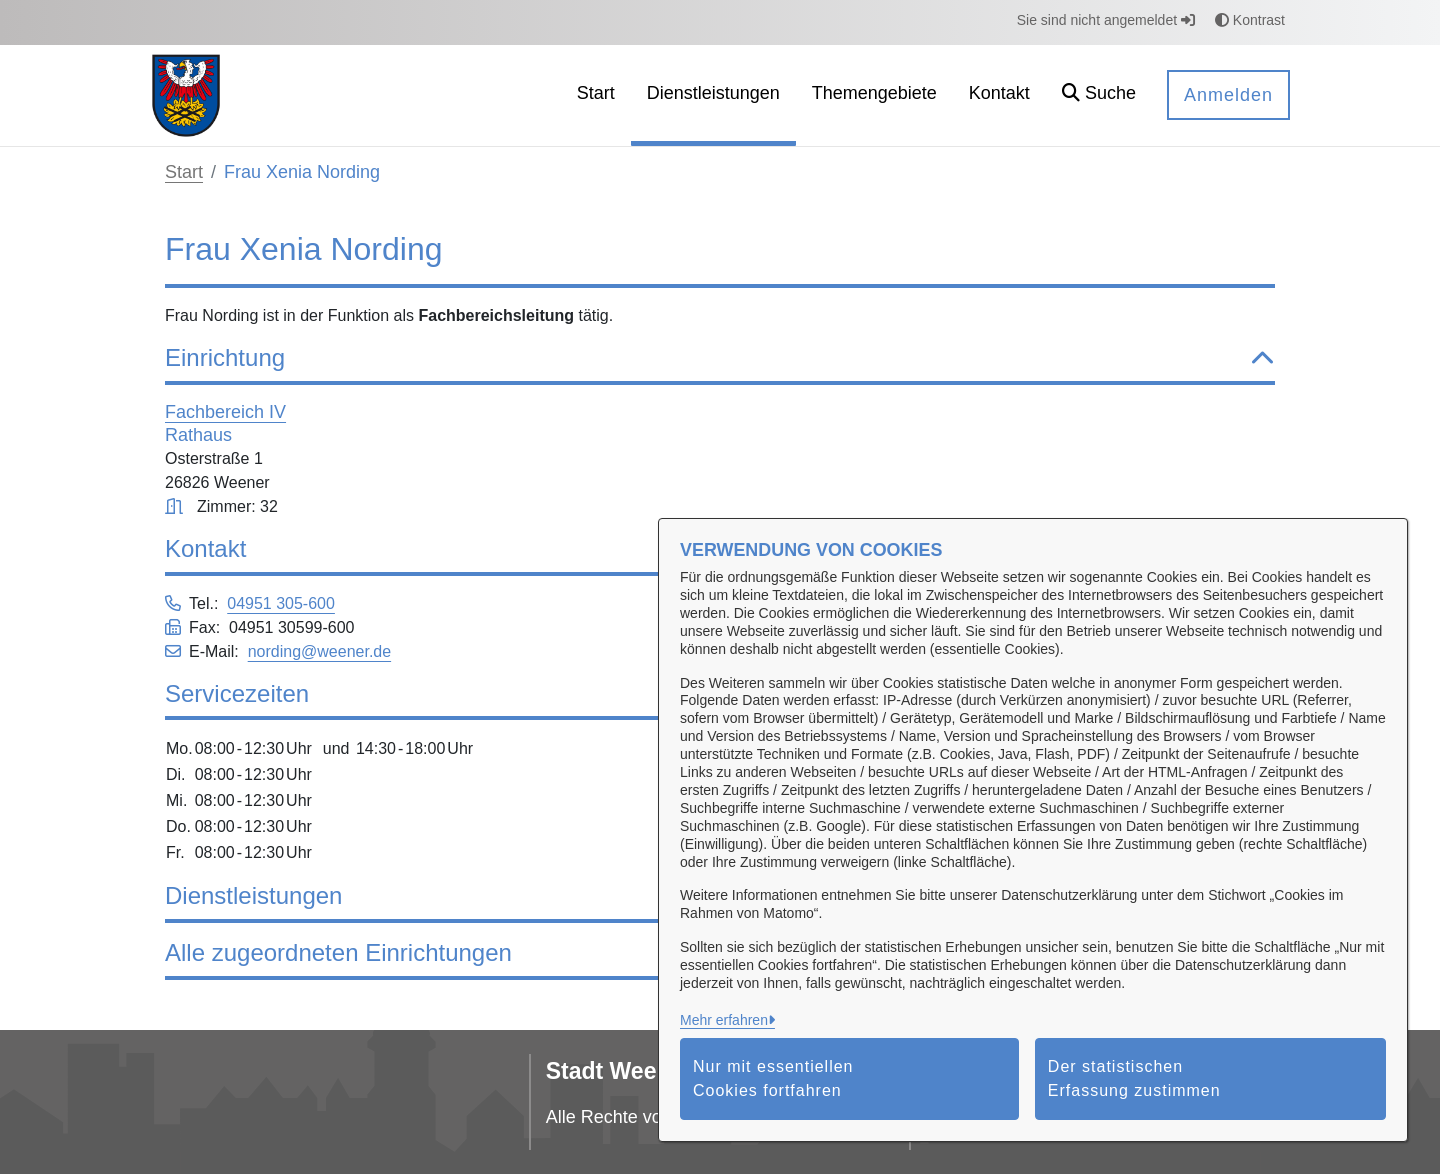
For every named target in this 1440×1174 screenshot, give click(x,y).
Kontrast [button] (1250, 20)
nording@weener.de (319, 651)
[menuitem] (596, 95)
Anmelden (1228, 95)
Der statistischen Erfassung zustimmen (1134, 1078)
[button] (1099, 95)
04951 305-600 (281, 603)
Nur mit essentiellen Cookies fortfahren (773, 1078)
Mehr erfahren (724, 1020)
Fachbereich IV (225, 412)
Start (184, 172)
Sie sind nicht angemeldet (1106, 20)
